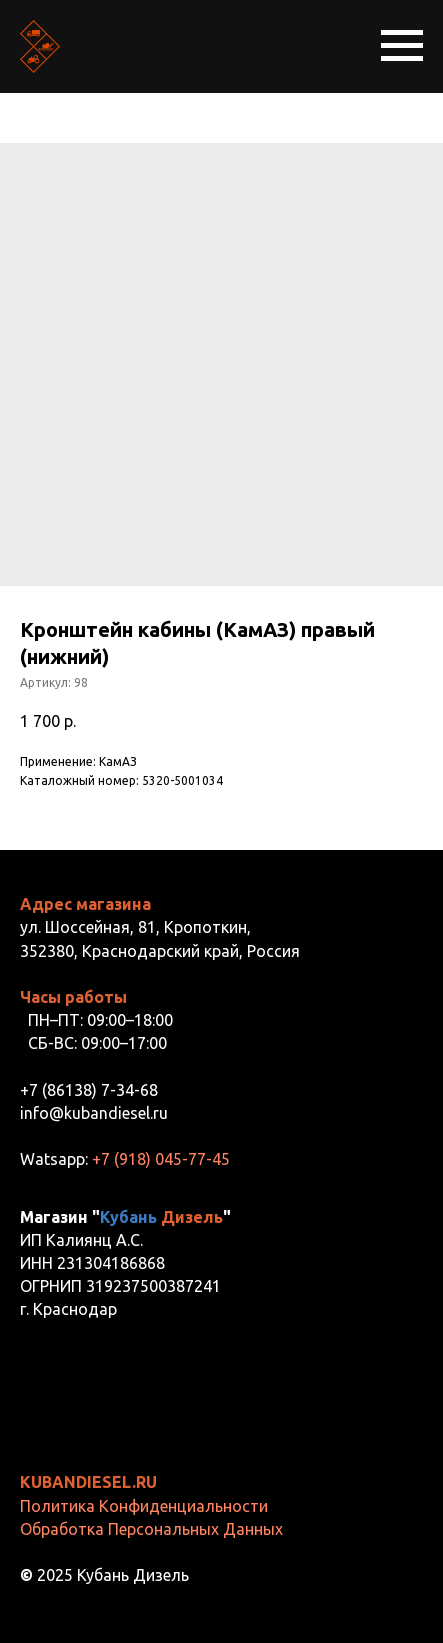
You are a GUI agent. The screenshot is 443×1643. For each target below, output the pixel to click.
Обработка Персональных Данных (151, 1529)
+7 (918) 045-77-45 (161, 1159)
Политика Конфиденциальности (144, 1506)
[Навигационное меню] (402, 46)
